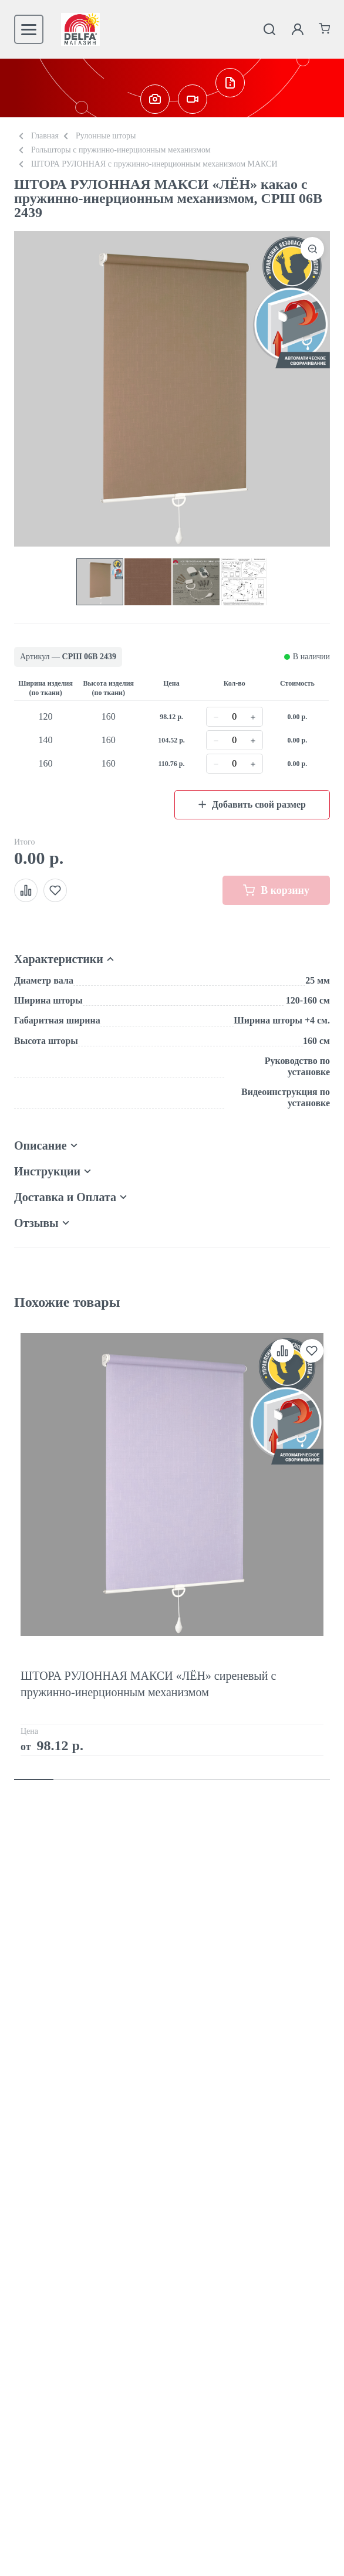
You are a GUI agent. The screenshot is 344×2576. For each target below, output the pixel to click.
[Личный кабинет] (298, 29)
